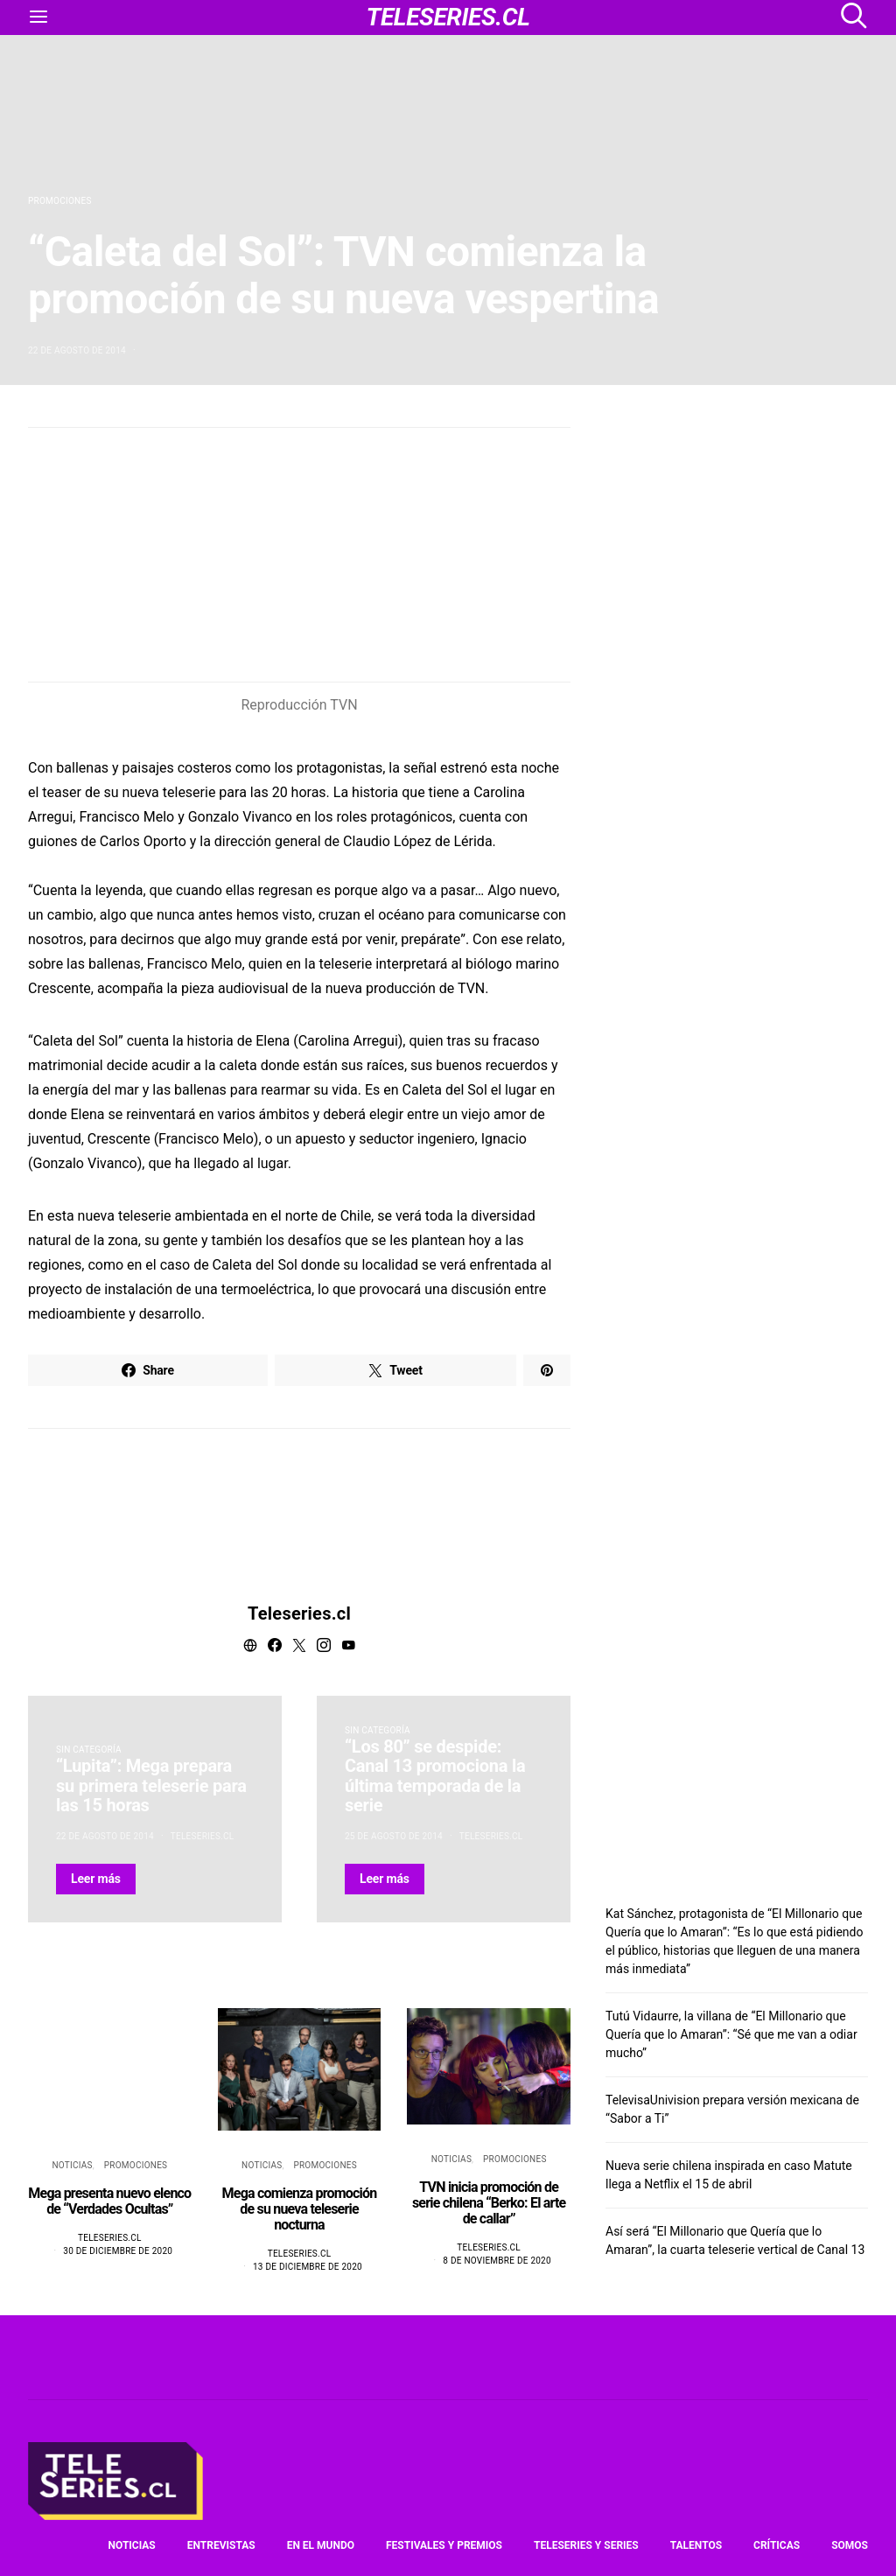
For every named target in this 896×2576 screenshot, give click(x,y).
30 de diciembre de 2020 (117, 2251)
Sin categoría (89, 1749)
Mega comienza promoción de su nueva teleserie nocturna (299, 2209)
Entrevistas (221, 2545)
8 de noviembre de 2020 (497, 2260)
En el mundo (320, 2545)
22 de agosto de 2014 (77, 350)
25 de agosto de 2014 (394, 1836)
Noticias (72, 2165)
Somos (849, 2545)
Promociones (60, 201)
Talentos (696, 2545)
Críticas (776, 2545)
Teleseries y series (586, 2545)
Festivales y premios (444, 2545)
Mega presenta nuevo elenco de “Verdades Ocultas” (109, 2201)
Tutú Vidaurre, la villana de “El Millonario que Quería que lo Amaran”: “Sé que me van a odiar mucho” (732, 2034)
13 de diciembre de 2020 (307, 2267)
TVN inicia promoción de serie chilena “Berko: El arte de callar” (489, 2203)
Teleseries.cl (299, 1613)
